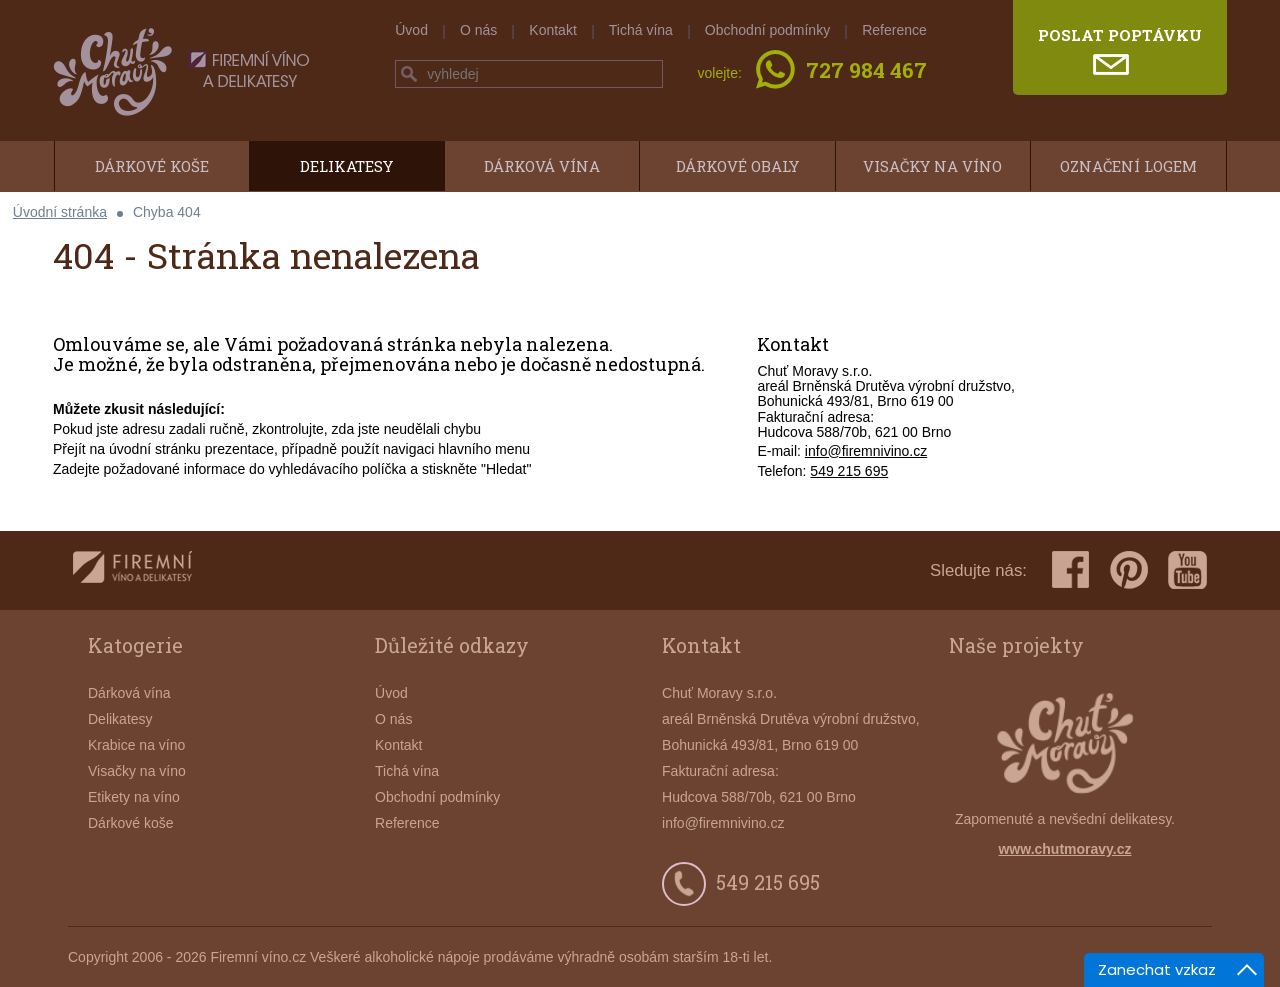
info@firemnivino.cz (866, 451)
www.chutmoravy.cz (1064, 849)
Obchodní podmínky (767, 30)
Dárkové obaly (737, 166)
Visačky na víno (932, 166)
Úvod (411, 30)
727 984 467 (866, 72)
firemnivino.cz (132, 570)
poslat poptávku (1120, 35)
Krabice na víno (136, 745)
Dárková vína (542, 166)
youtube (1187, 570)
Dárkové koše (152, 166)
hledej (409, 74)
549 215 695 (849, 471)
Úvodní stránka (60, 212)
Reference (894, 30)
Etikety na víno (134, 797)
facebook (1071, 570)
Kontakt (552, 30)
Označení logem (1128, 166)
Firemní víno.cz (258, 957)
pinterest (1129, 570)
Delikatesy (346, 166)
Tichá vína (641, 30)
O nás (478, 30)
